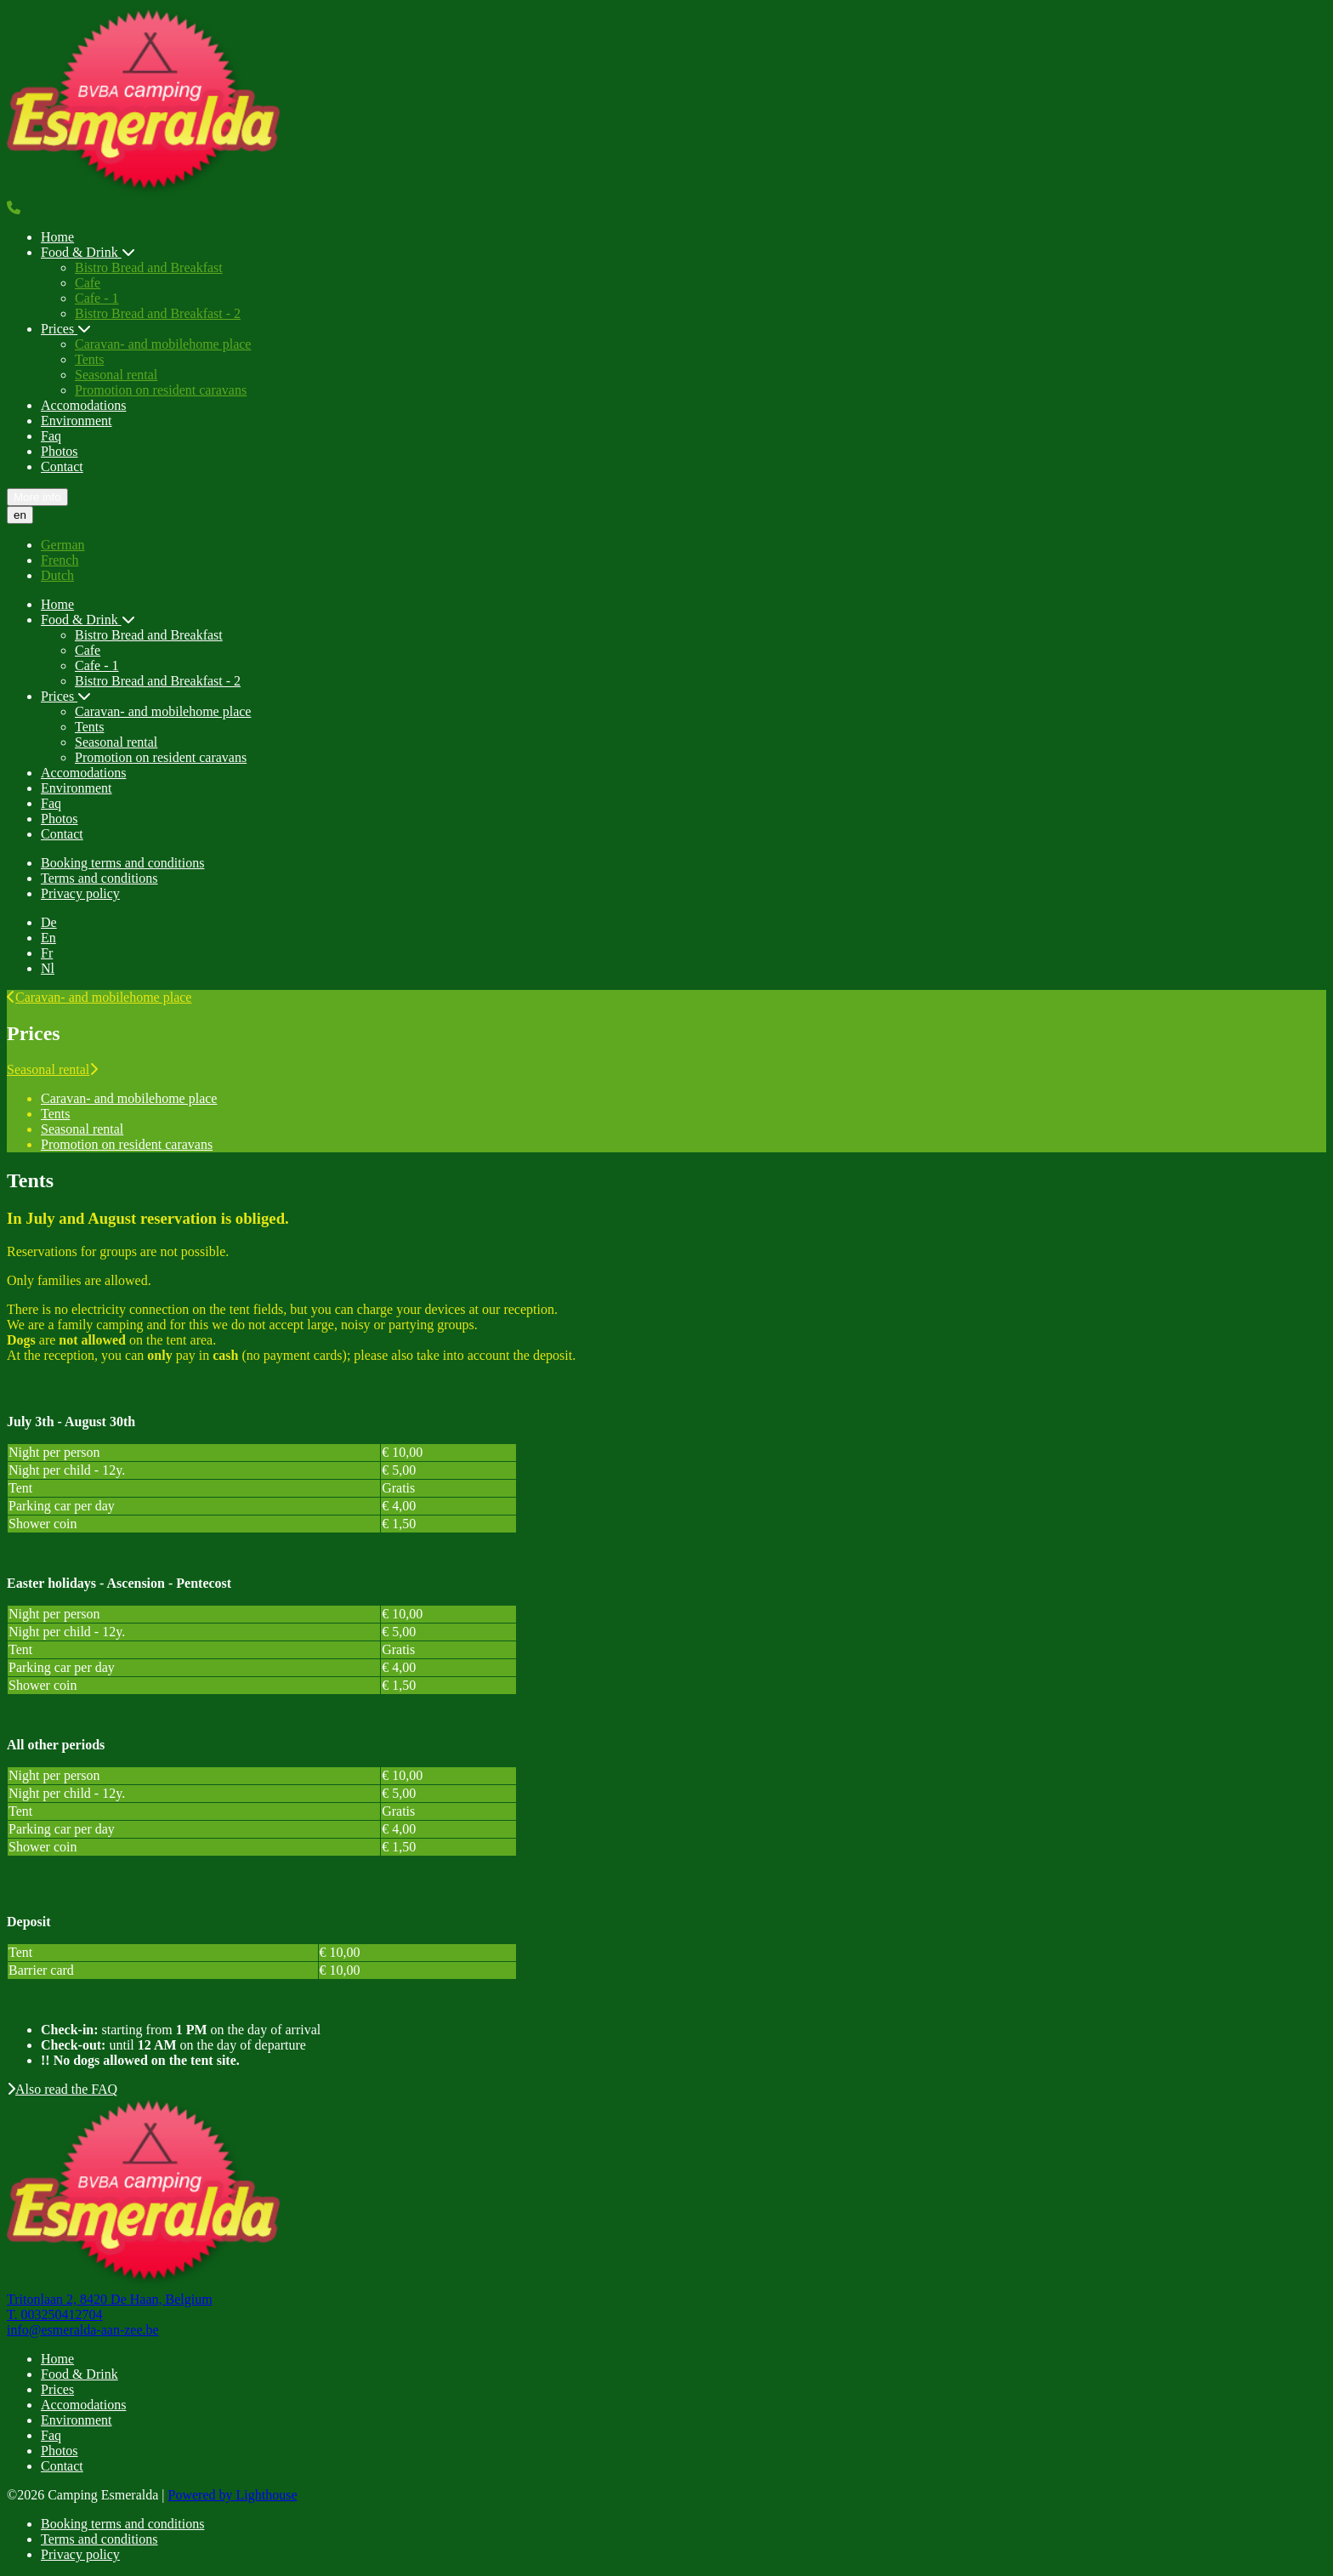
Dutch (57, 575)
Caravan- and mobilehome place (163, 344)
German (63, 544)
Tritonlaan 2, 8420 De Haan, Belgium (110, 2299)
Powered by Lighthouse (233, 2495)
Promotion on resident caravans (161, 390)
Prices (66, 328)
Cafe (87, 283)
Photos (59, 451)
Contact (62, 466)
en (20, 515)
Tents (89, 359)
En (48, 937)
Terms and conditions (99, 878)
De (49, 922)
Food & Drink (88, 252)
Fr (47, 953)
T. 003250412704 (55, 2314)
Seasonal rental (116, 374)
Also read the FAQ (62, 2089)
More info (37, 497)
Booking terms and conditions (122, 863)
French (59, 560)
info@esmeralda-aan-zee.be (83, 2330)
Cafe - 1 (97, 298)
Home (57, 237)
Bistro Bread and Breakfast (149, 267)
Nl (47, 968)
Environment (76, 420)
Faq (51, 436)
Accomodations (83, 405)
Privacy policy (80, 893)
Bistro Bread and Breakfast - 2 (158, 313)
